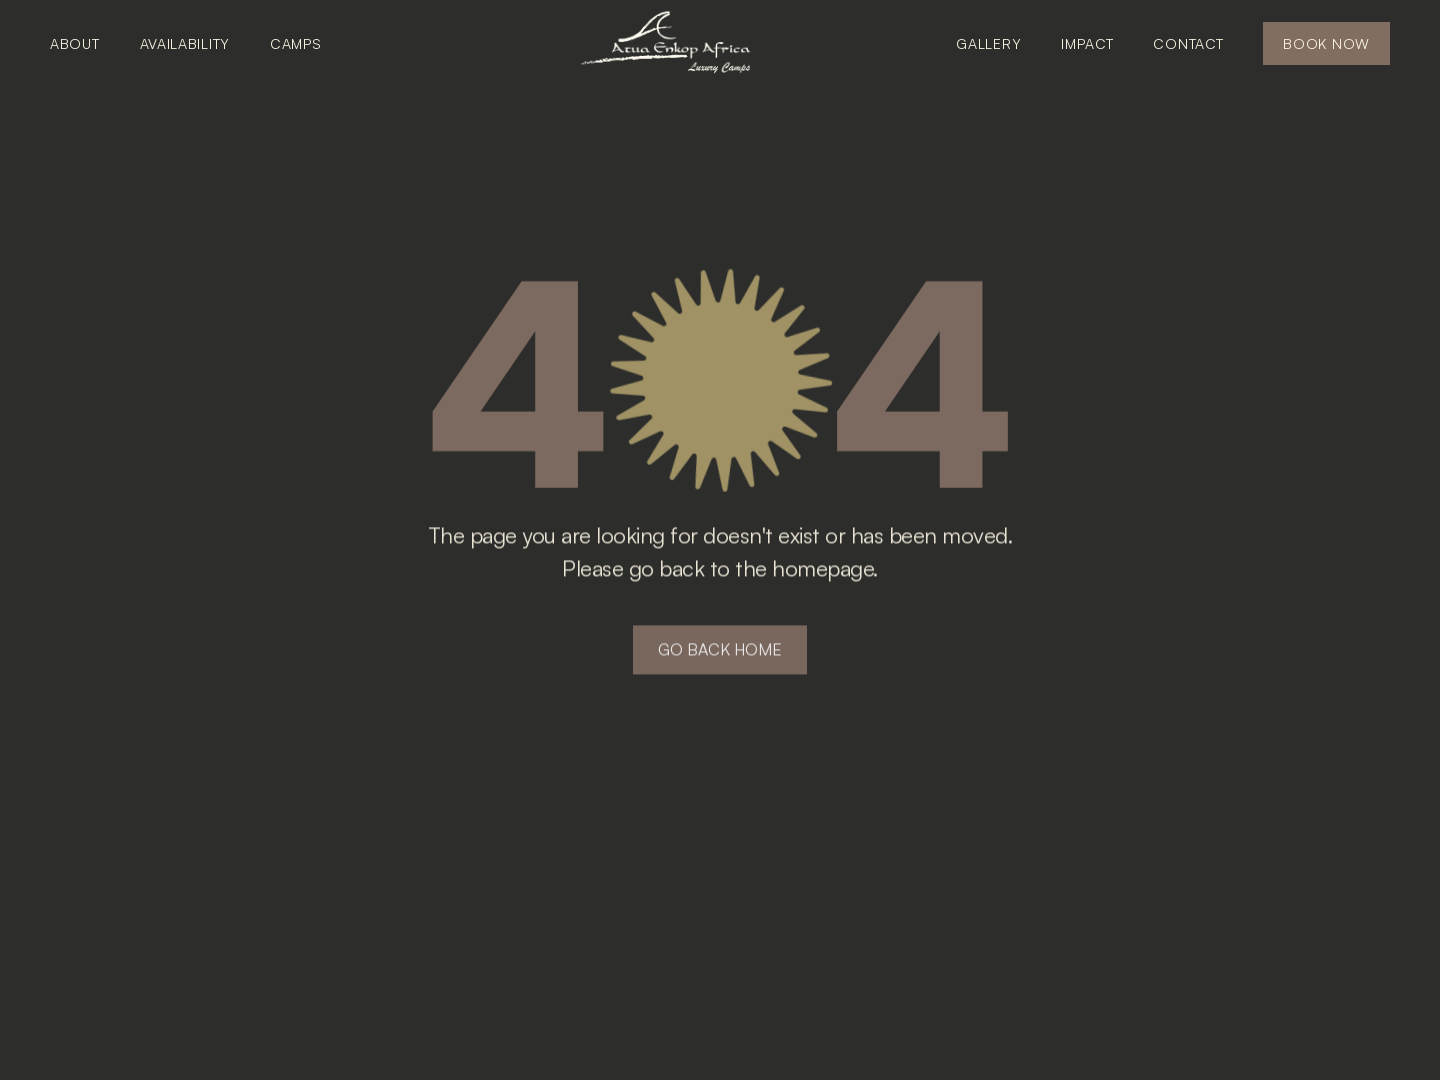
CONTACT (1188, 43)
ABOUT (75, 43)
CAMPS (296, 43)
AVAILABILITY (185, 43)
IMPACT (1087, 43)
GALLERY (988, 43)
